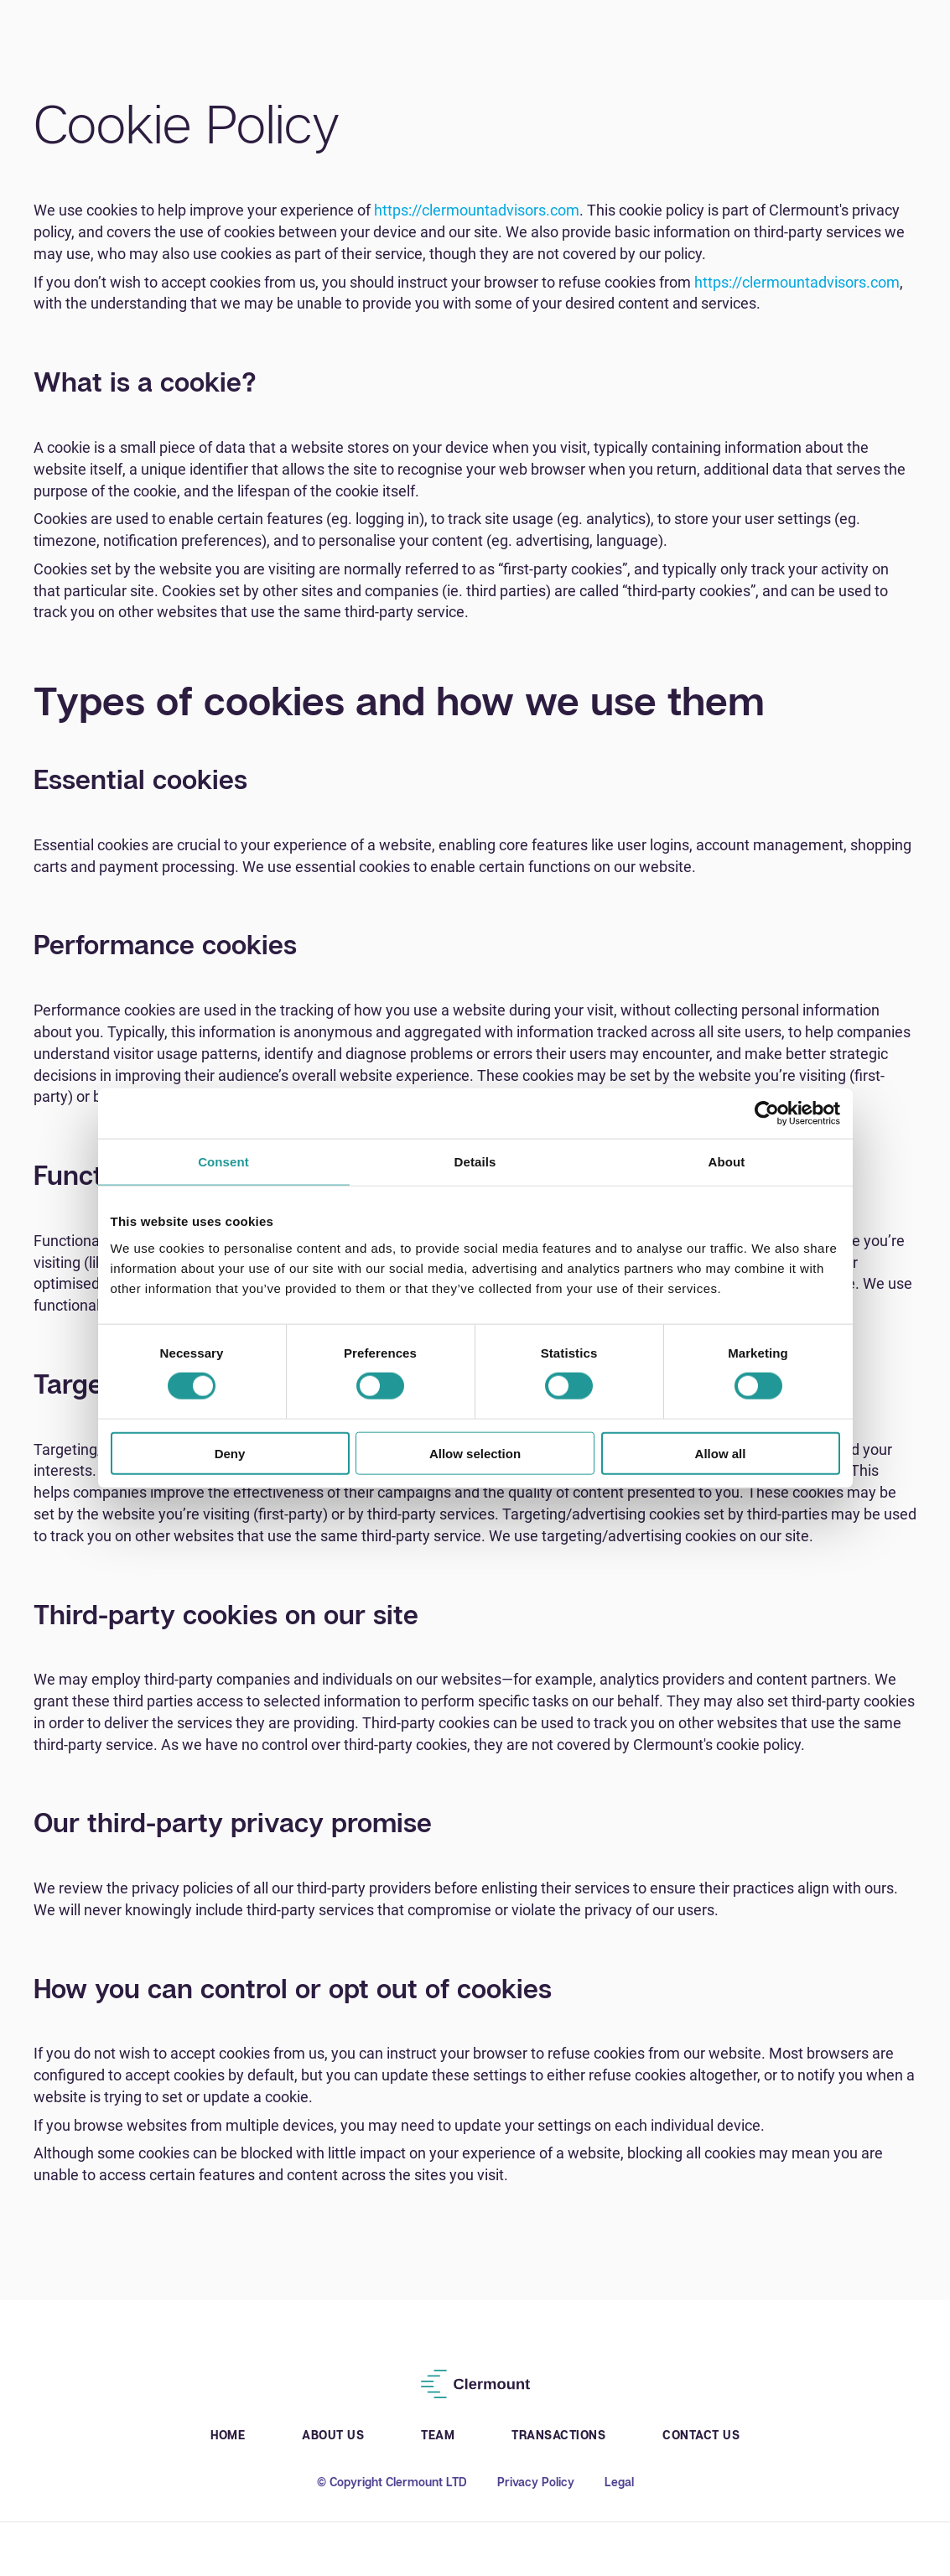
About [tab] (727, 1162)
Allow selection (475, 1453)
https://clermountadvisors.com (476, 210)
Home (227, 2435)
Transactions (558, 2435)
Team (437, 2435)
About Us (333, 2435)
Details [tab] (475, 1162)
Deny (230, 1453)
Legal (619, 2482)
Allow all (720, 1453)
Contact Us (701, 2435)
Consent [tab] (223, 1162)
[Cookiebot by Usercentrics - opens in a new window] (766, 1113)
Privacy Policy (535, 2482)
